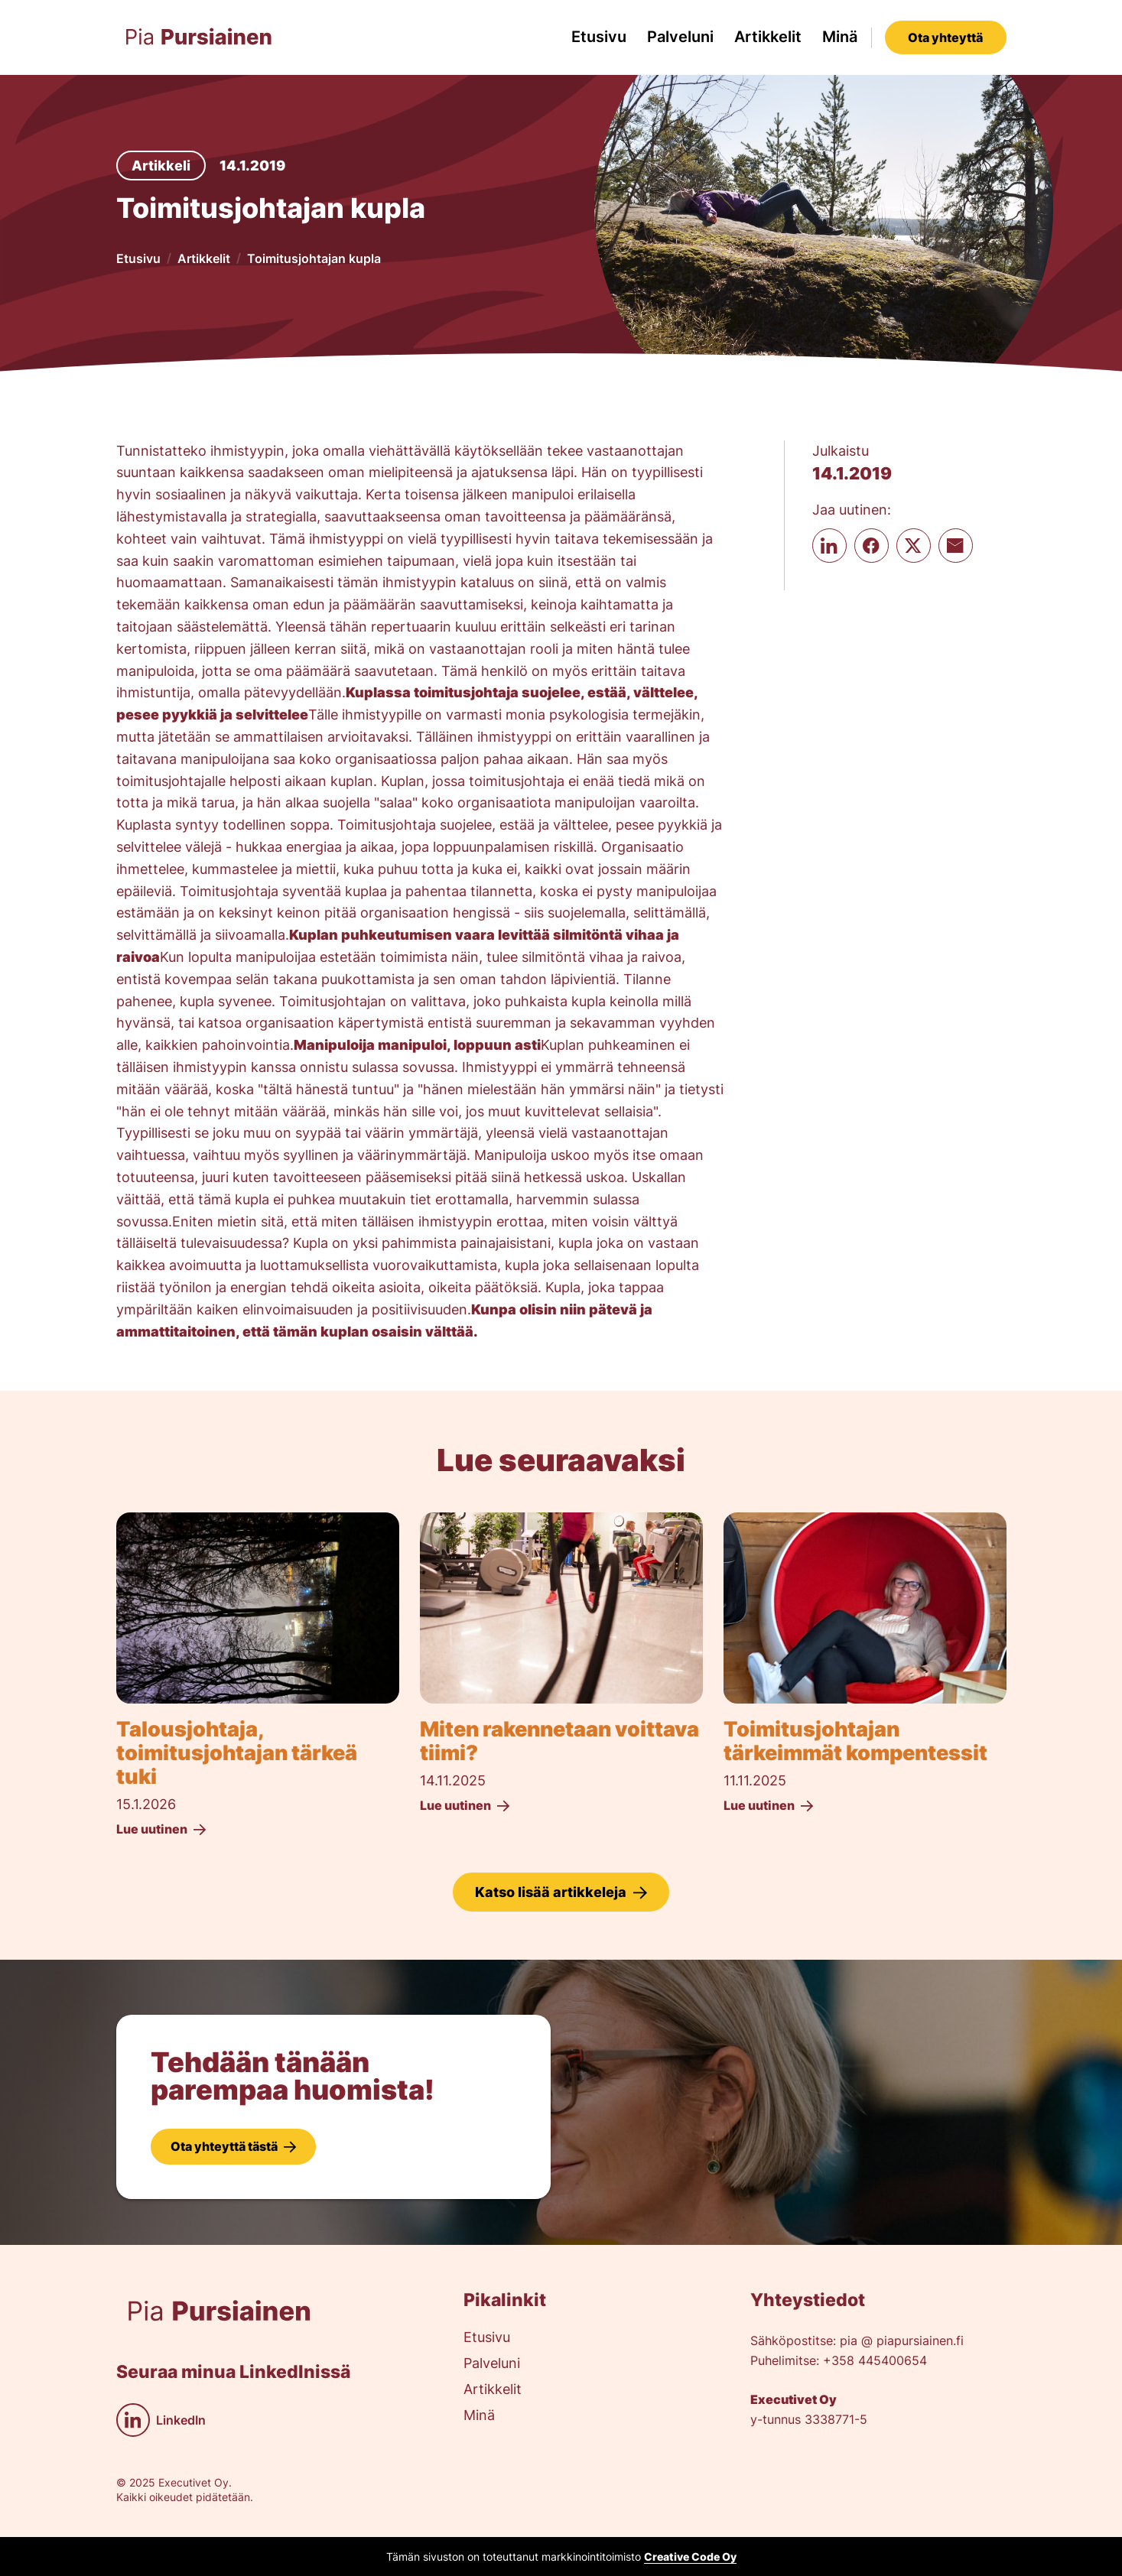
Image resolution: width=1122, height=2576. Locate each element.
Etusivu (598, 37)
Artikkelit (768, 37)
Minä (839, 37)
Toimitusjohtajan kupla (314, 258)
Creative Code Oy (690, 2556)
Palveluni (680, 37)
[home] (198, 37)
